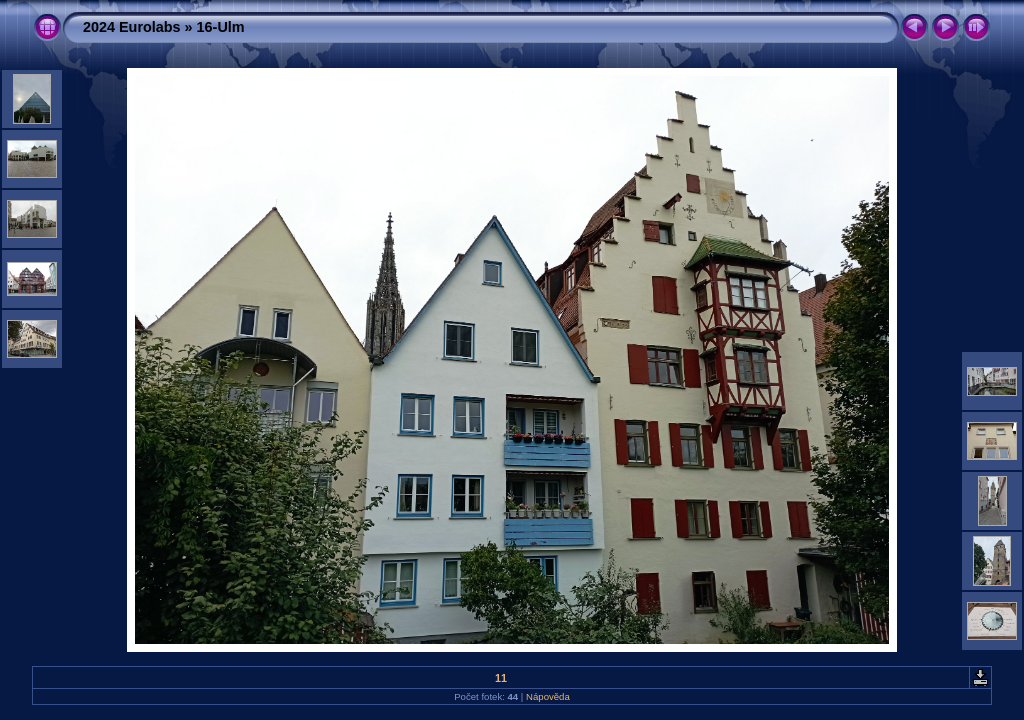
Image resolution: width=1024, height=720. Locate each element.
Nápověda (548, 696)
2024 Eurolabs (132, 27)
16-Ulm (221, 27)
